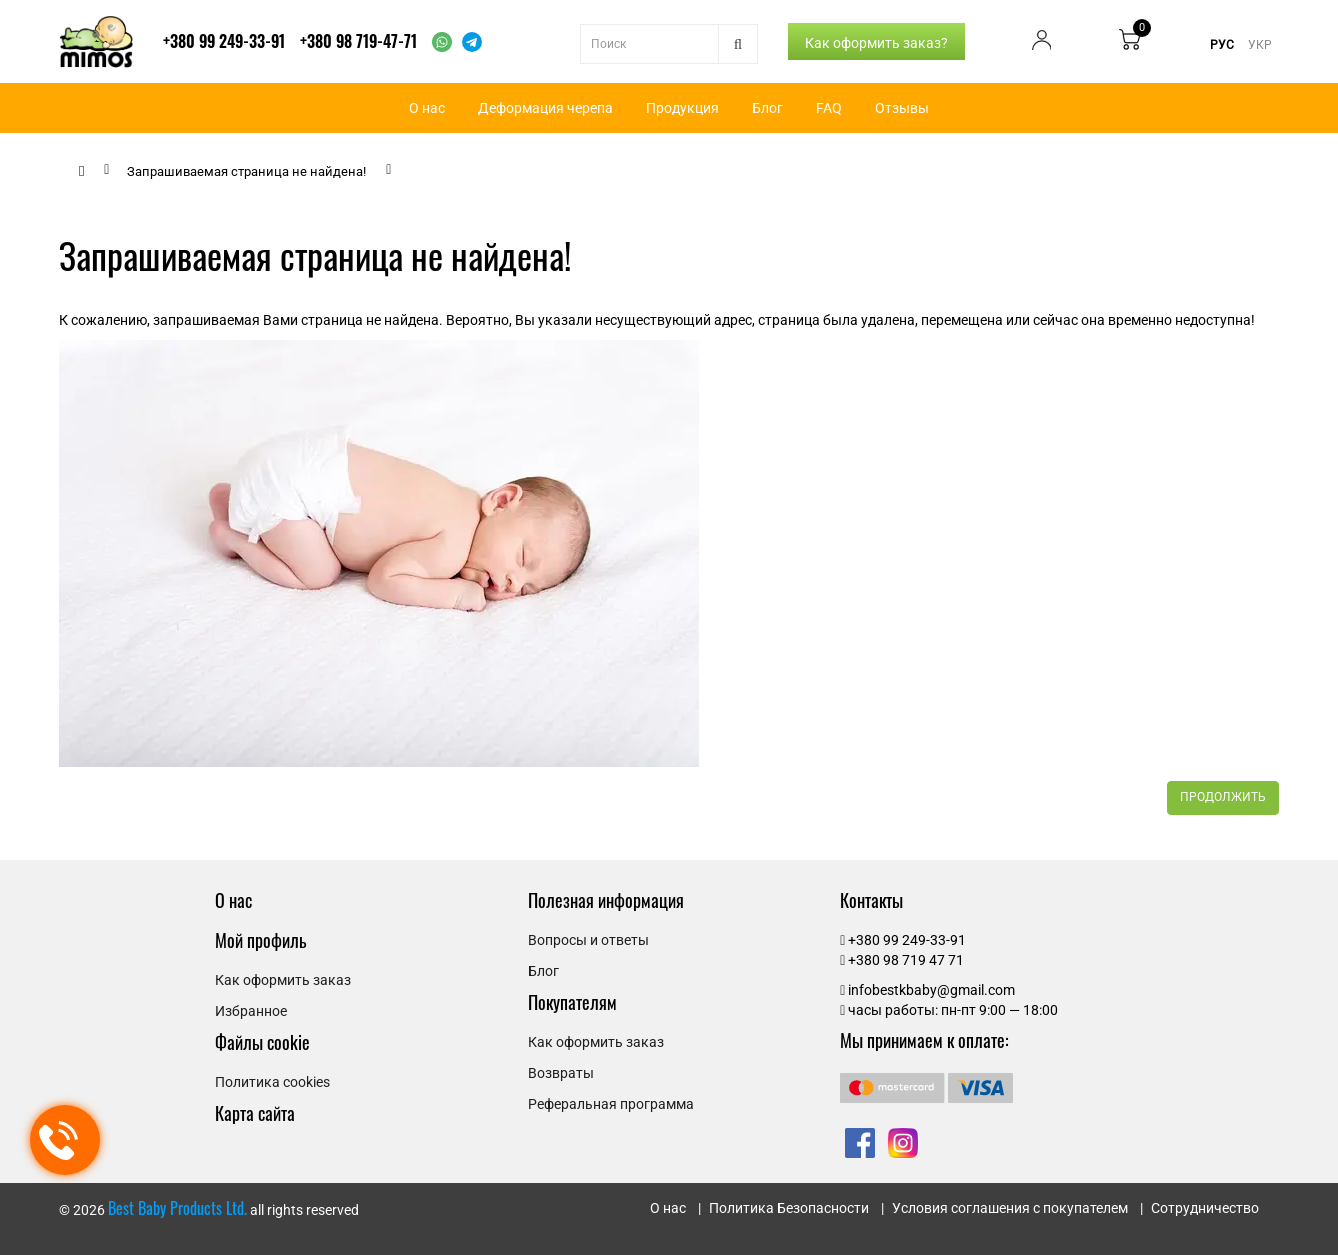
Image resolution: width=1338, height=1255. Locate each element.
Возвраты (561, 1073)
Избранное (251, 1011)
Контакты (871, 900)
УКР (1260, 45)
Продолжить (1223, 797)
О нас (427, 108)
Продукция (682, 108)
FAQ (829, 108)
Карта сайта (255, 1113)
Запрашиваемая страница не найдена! (246, 171)
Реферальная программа (611, 1104)
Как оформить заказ (283, 980)
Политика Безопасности (789, 1208)
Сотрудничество (1205, 1208)
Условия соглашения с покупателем (1010, 1208)
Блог (767, 108)
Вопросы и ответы (588, 940)
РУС (1222, 45)
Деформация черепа (545, 108)
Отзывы (902, 108)
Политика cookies (272, 1082)
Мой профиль (260, 940)
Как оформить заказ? (876, 43)
